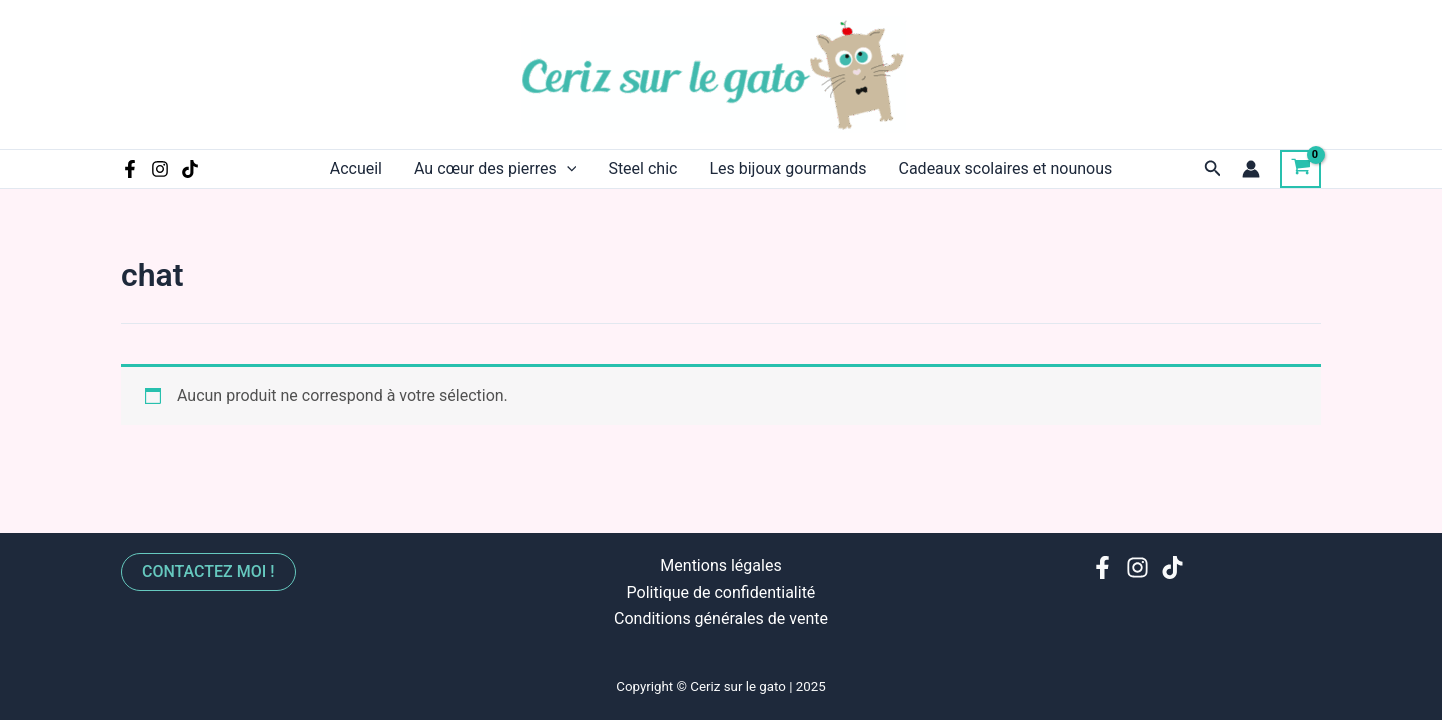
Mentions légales (720, 565)
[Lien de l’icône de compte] (1251, 169)
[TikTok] (190, 169)
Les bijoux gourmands (787, 168)
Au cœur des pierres (495, 169)
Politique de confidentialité (721, 592)
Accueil (356, 168)
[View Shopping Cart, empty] (1300, 169)
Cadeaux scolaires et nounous (1005, 168)
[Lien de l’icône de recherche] (1213, 168)
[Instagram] (160, 169)
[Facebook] (130, 169)
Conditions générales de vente (721, 618)
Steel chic (642, 168)
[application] (567, 169)
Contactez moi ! (208, 571)
